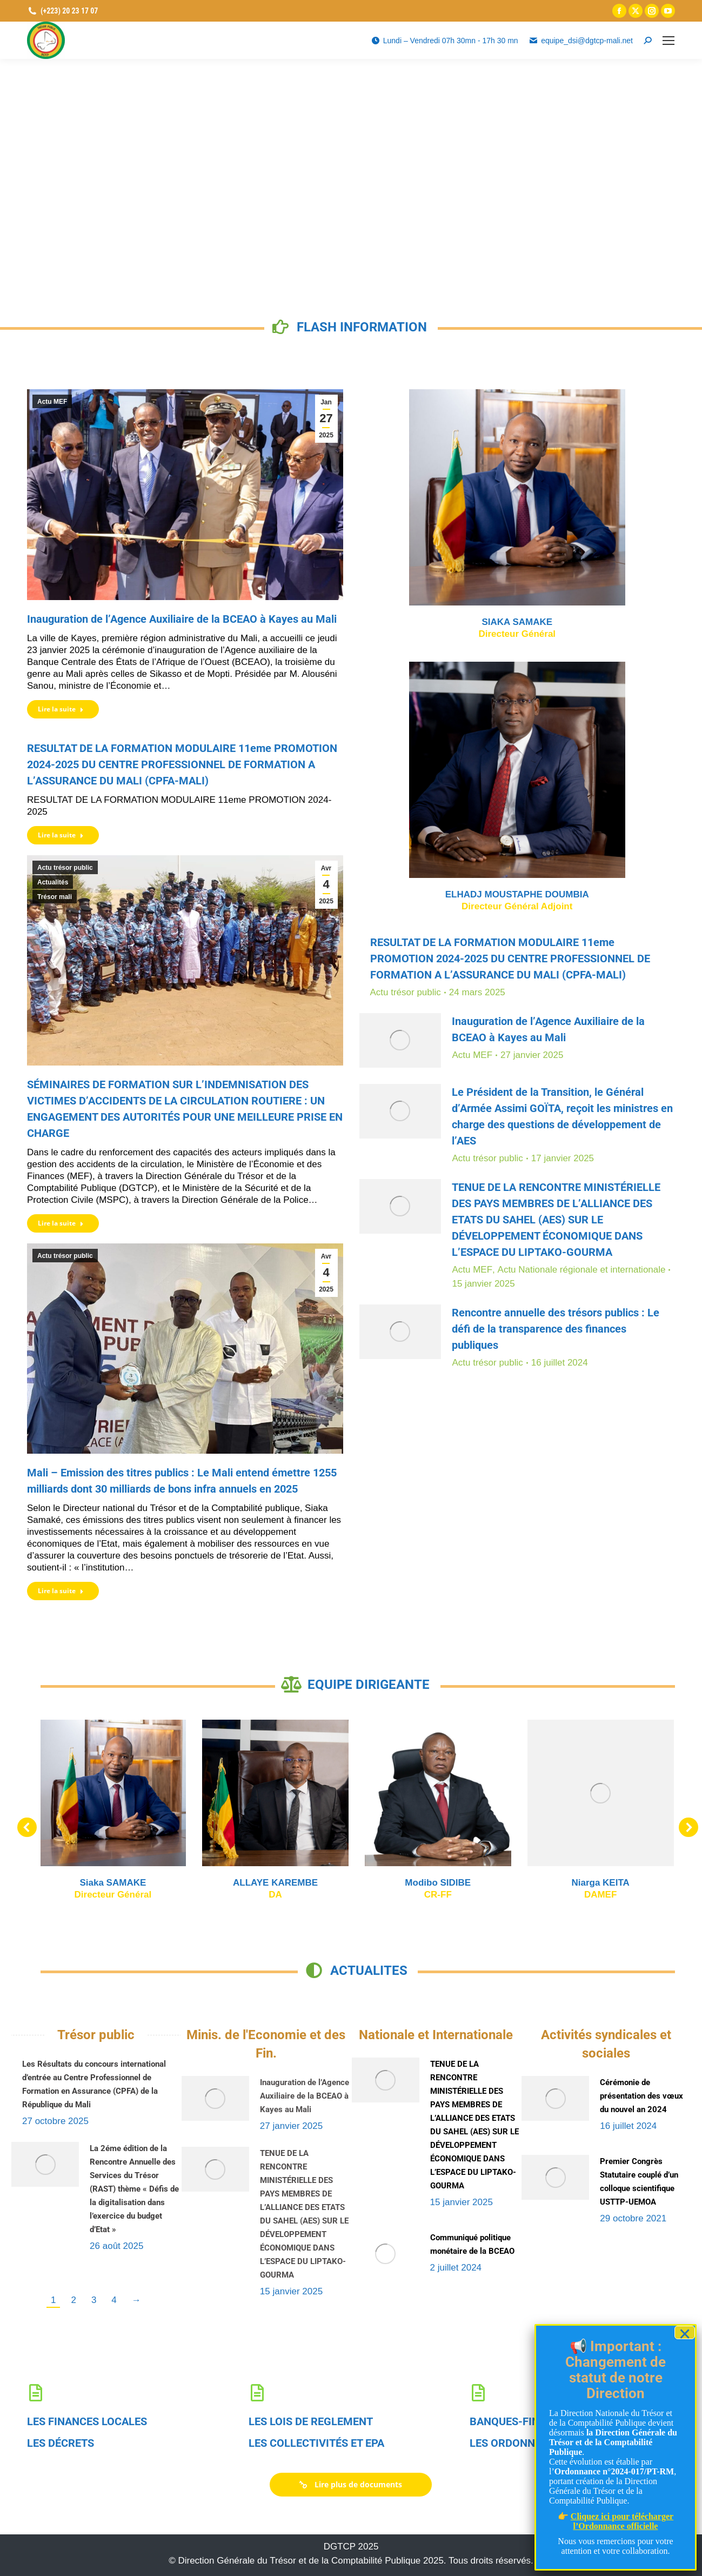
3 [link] (93, 2300)
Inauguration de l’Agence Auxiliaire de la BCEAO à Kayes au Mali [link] (182, 619)
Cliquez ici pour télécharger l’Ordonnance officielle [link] (622, 2521)
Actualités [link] (52, 882)
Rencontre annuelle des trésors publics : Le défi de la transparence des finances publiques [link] (555, 1329)
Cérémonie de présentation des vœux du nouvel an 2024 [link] (641, 2096)
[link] (619, 11)
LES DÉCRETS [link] (60, 2443)
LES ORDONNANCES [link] (519, 2443)
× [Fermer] (685, 2332)
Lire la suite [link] (61, 709)
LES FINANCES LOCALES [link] (87, 2421)
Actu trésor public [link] (65, 867)
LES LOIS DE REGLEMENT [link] (311, 2421)
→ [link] (136, 2300)
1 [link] (53, 2300)
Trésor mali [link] (54, 897)
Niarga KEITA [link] (190, 1883)
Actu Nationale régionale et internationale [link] (582, 1269)
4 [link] (113, 2300)
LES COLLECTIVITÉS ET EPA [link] (316, 2443)
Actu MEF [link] (52, 401)
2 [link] (73, 2300)
